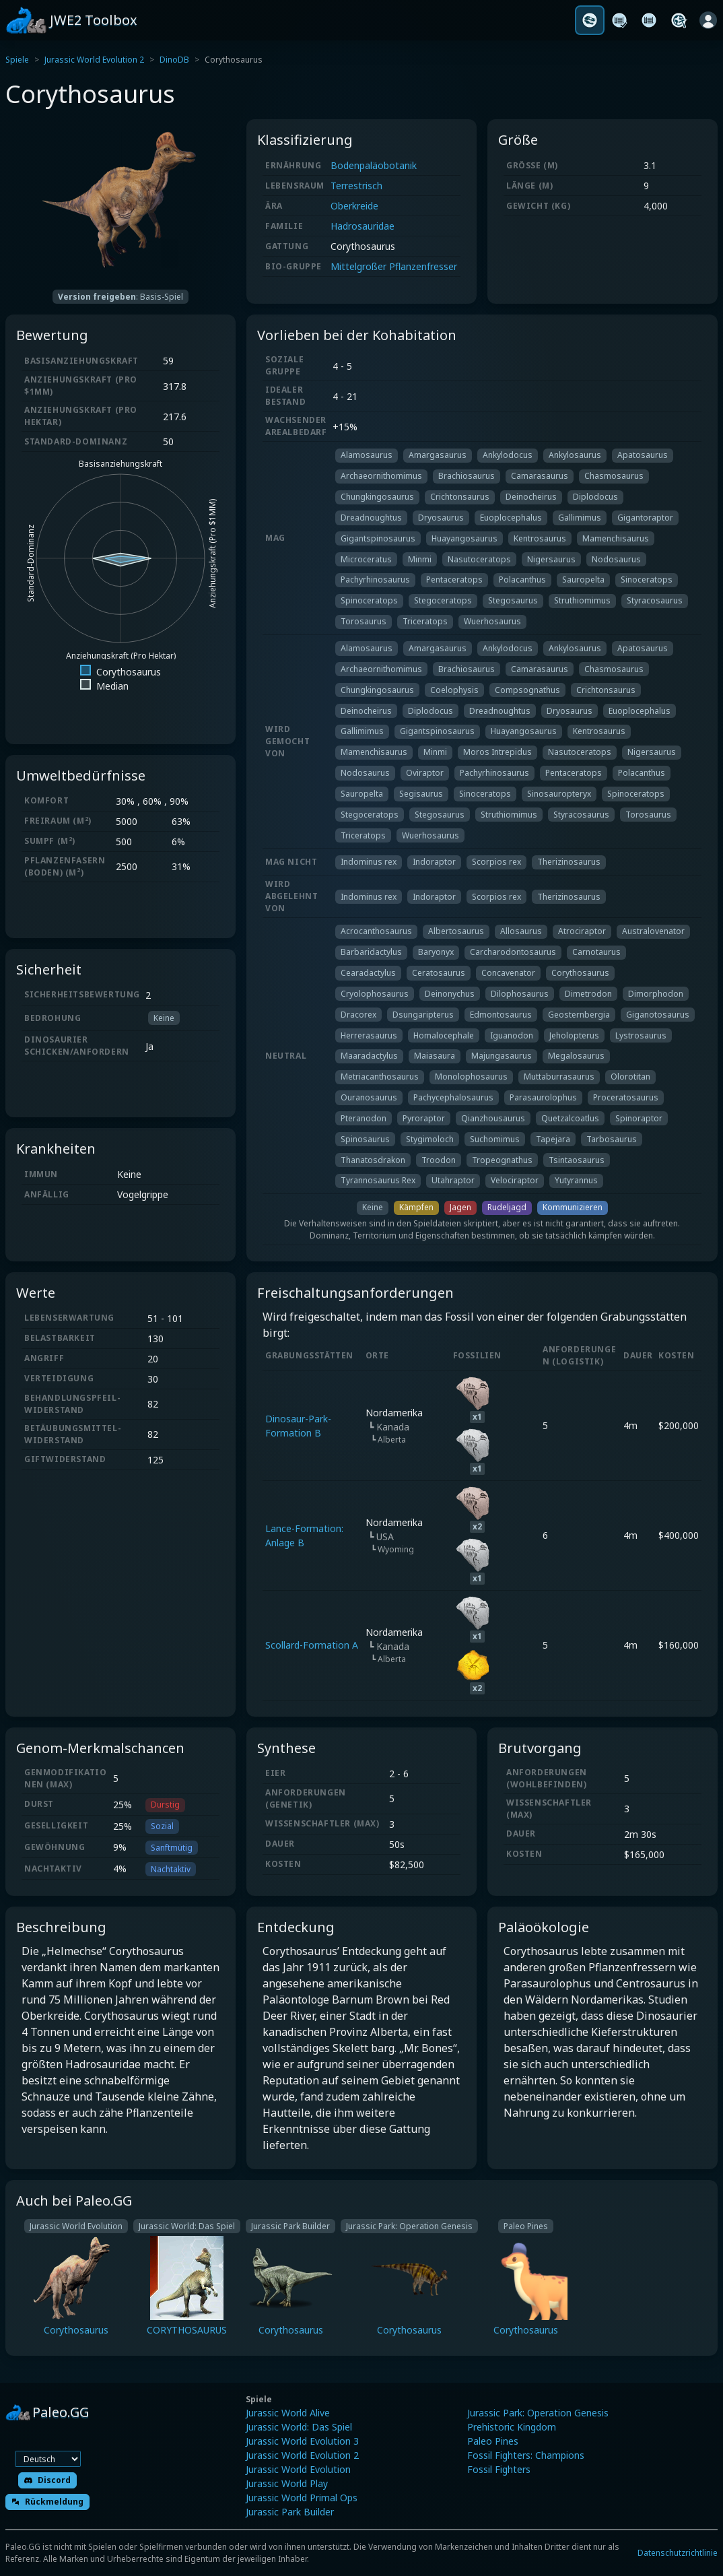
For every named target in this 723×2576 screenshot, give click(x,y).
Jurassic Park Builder (290, 2511)
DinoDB (174, 59)
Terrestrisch (356, 185)
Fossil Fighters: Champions (525, 2455)
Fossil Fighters (498, 2469)
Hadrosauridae (362, 226)
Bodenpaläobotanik (374, 165)
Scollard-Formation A (311, 1645)
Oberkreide (354, 205)
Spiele (17, 59)
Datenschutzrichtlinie (678, 2552)
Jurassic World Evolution (298, 2469)
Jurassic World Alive (288, 2412)
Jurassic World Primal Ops (301, 2497)
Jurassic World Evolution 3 (302, 2441)
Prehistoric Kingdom (511, 2426)
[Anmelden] (708, 20)
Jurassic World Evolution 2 (94, 59)
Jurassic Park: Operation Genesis (538, 2412)
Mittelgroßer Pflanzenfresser (394, 266)
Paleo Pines (492, 2441)
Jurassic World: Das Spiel (299, 2426)
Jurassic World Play (287, 2483)
